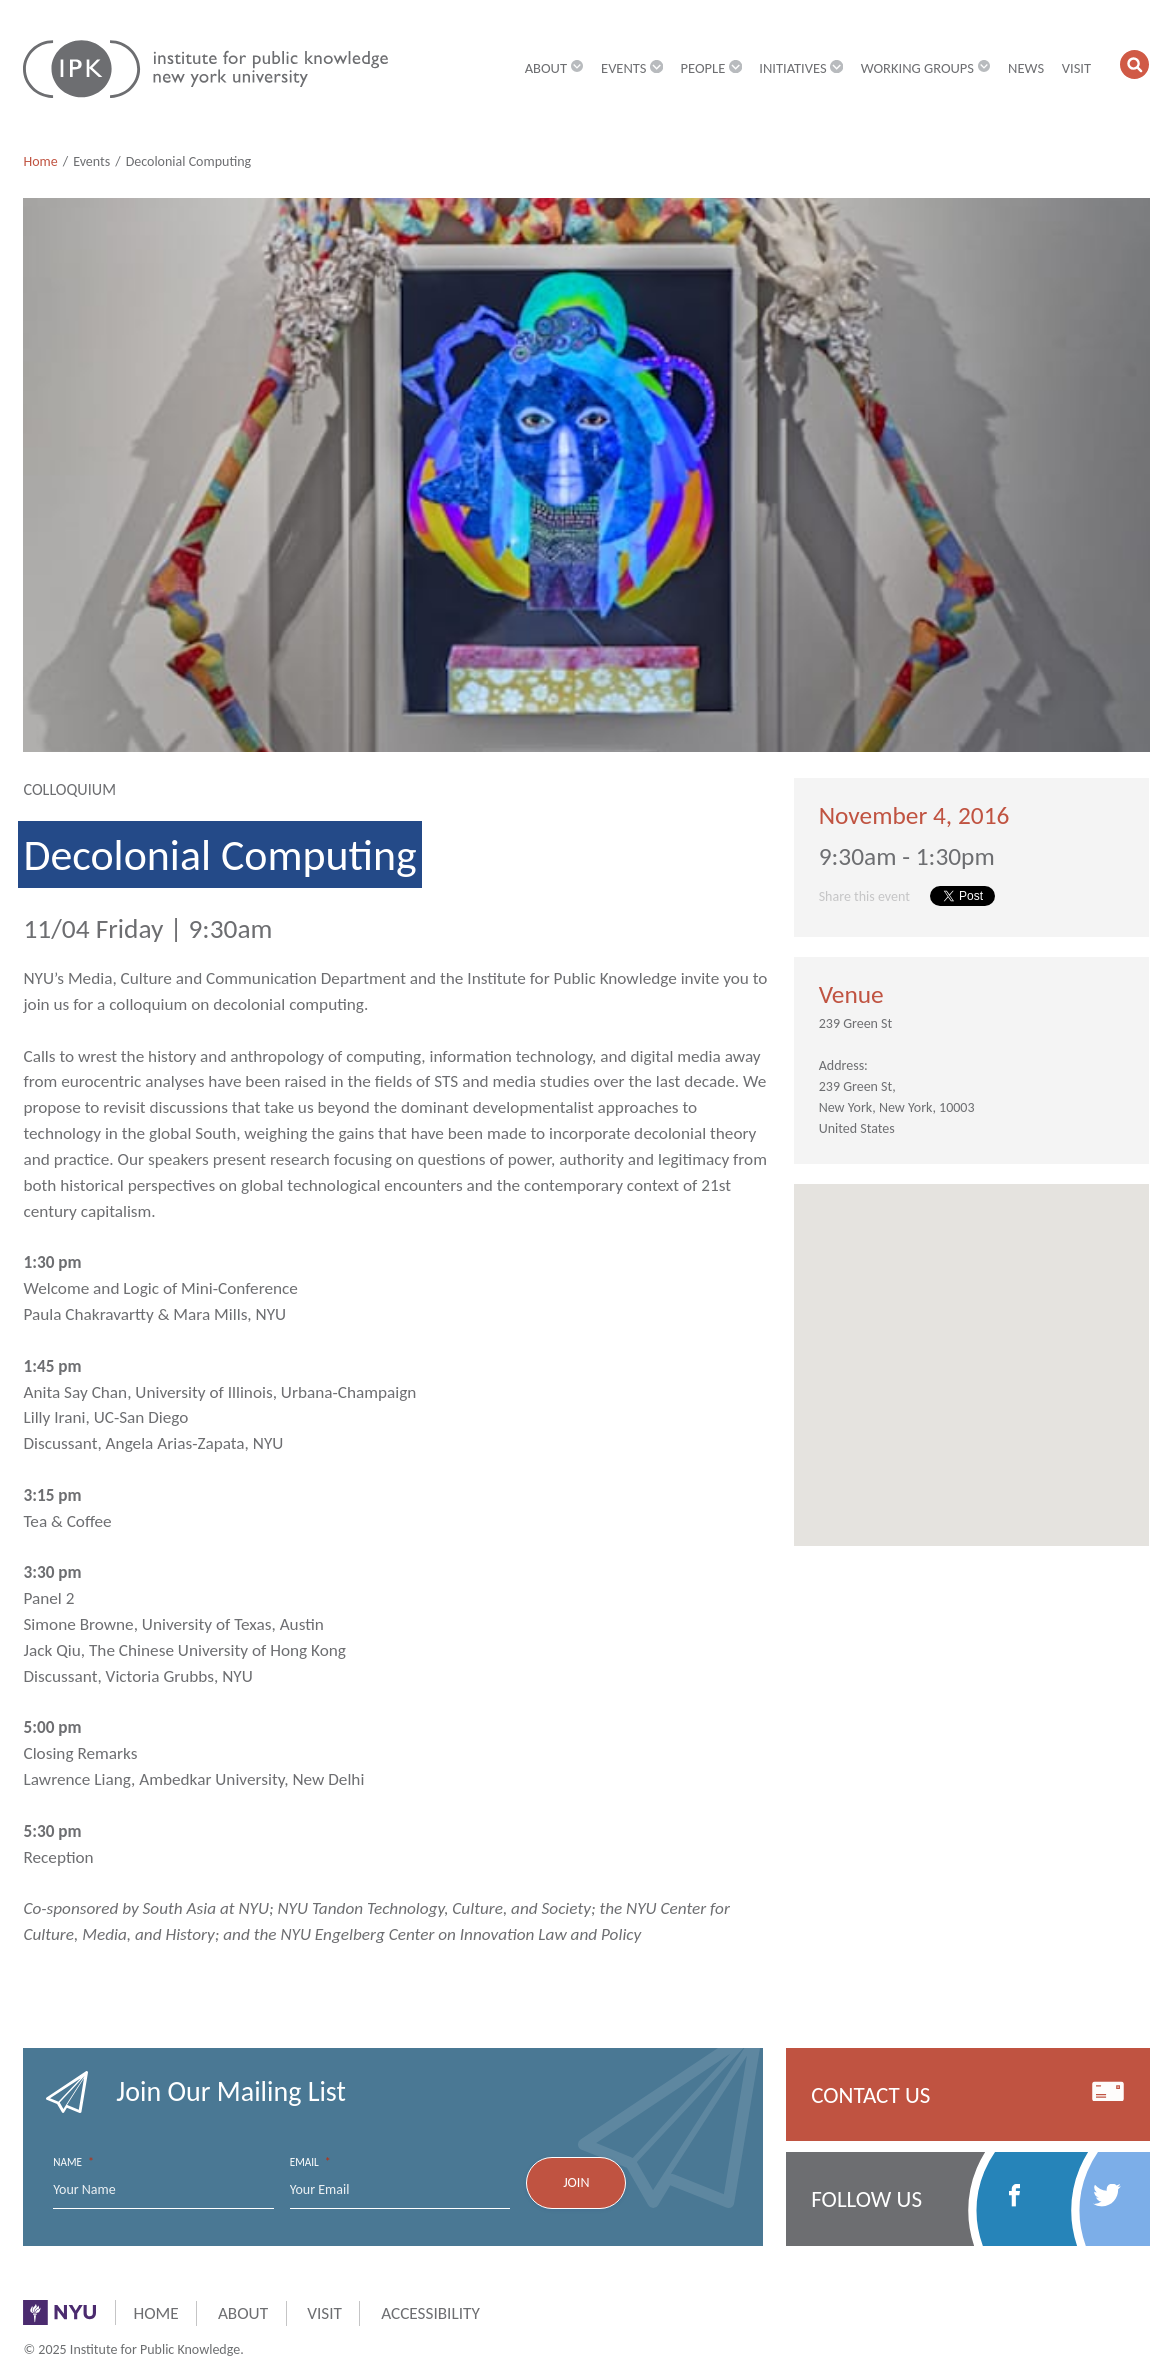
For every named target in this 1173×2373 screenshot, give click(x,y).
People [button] (711, 68)
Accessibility (430, 2313)
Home (40, 161)
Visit (1076, 68)
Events (91, 161)
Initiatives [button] (801, 68)
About (243, 2313)
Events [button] (632, 68)
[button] (1134, 64)
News (1026, 68)
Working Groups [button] (926, 68)
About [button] (554, 68)
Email (310, 2162)
